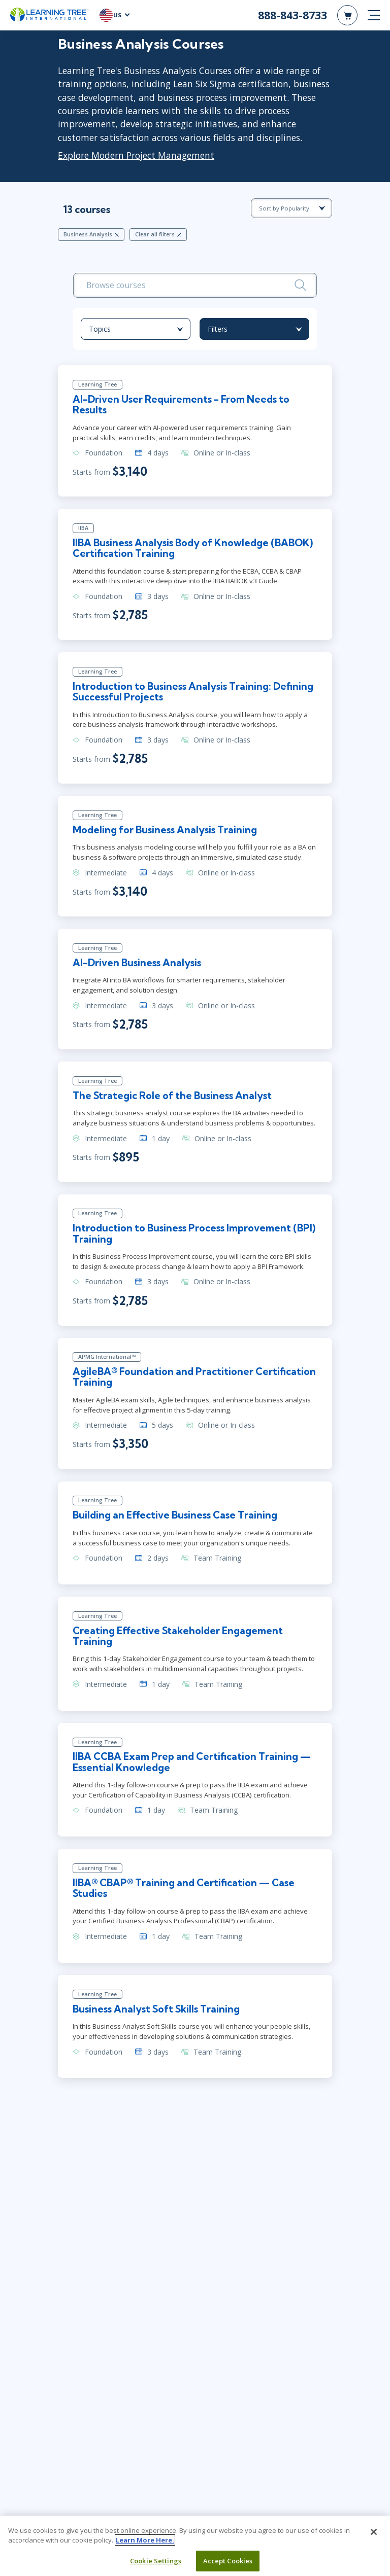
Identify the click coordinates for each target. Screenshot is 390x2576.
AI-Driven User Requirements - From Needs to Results (182, 405)
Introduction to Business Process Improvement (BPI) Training (195, 1236)
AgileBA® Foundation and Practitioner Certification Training (194, 1380)
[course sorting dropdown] (291, 208)
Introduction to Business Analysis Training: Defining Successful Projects (193, 693)
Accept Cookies (228, 2560)
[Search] (300, 285)
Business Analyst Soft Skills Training (157, 2014)
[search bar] (195, 285)
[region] (195, 2546)
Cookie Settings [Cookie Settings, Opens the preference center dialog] (155, 2560)
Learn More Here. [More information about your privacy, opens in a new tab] (145, 2540)
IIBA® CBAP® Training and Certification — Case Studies (184, 1892)
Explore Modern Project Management (136, 155)
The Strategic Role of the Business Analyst (172, 1097)
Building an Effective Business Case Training (175, 1518)
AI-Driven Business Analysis (137, 965)
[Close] (374, 2532)
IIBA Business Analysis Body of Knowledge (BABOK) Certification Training (193, 549)
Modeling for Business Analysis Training (165, 832)
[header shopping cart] (347, 15)
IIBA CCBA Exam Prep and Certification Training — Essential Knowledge (192, 1766)
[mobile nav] (374, 15)
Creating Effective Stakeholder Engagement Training (178, 1639)
